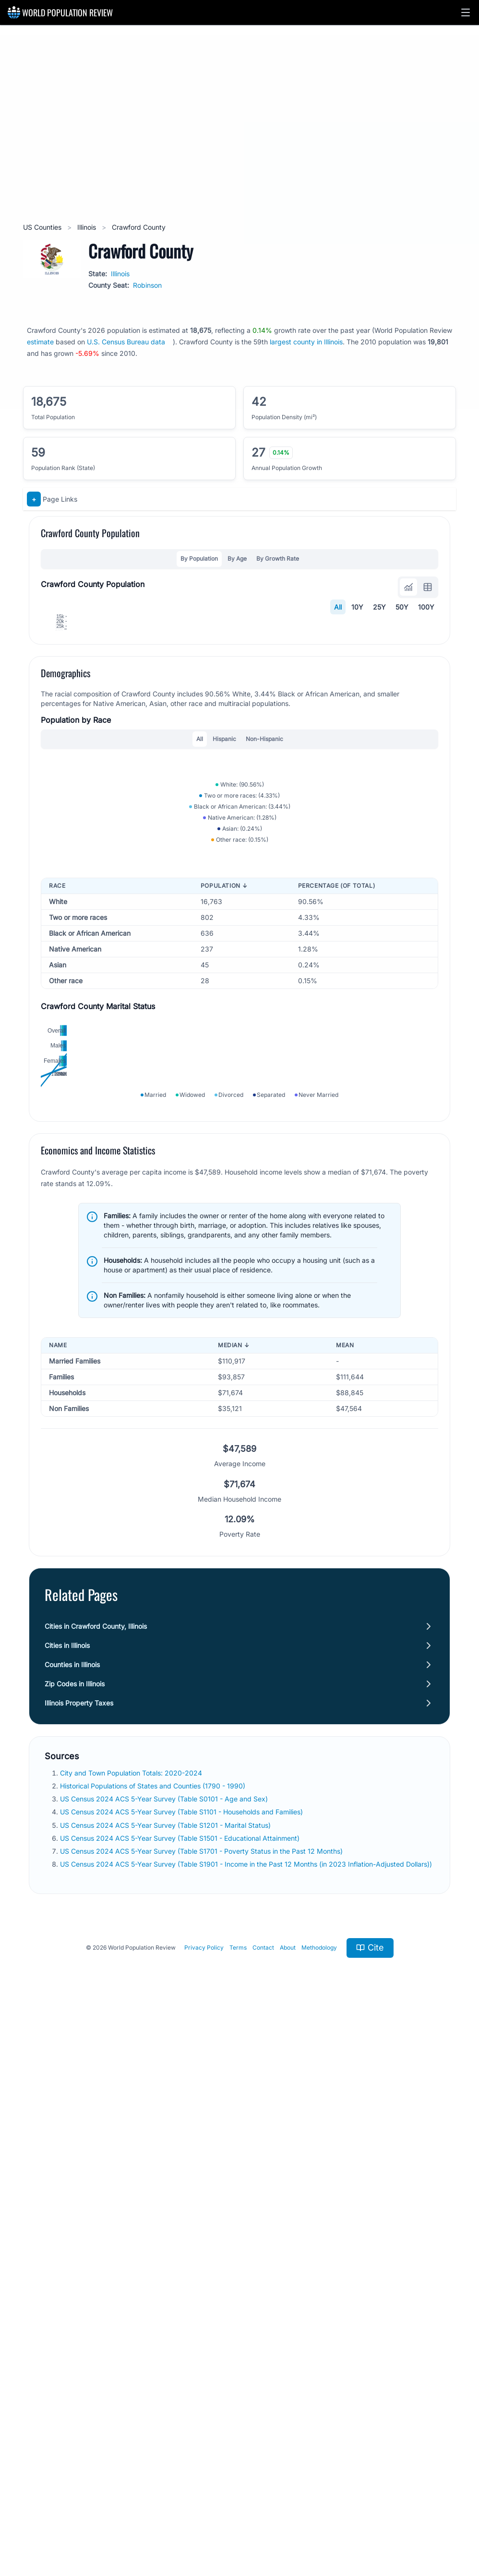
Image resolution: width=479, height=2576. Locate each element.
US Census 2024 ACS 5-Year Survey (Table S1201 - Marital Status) (166, 2382)
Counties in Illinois (72, 2221)
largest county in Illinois (306, 342)
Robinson (147, 285)
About (288, 2504)
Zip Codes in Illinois (75, 2240)
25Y (379, 607)
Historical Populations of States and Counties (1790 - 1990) (153, 2343)
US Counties (43, 227)
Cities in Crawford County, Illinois (96, 2183)
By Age (237, 558)
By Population (199, 558)
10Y (357, 607)
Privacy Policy (204, 2504)
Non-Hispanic (264, 998)
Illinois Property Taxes (79, 2260)
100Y (426, 607)
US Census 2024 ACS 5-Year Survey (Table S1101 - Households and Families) (182, 2369)
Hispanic (224, 998)
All (338, 607)
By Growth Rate (277, 558)
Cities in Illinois (67, 2202)
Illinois (87, 227)
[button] (465, 12)
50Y (401, 607)
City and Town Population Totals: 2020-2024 (132, 2330)
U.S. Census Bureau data (126, 342)
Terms (238, 2504)
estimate (40, 342)
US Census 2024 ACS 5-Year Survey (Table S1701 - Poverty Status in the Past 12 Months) (202, 2408)
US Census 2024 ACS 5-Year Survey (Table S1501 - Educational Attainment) (180, 2395)
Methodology (319, 2504)
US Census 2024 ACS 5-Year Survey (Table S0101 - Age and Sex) (165, 2356)
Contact (263, 2504)
